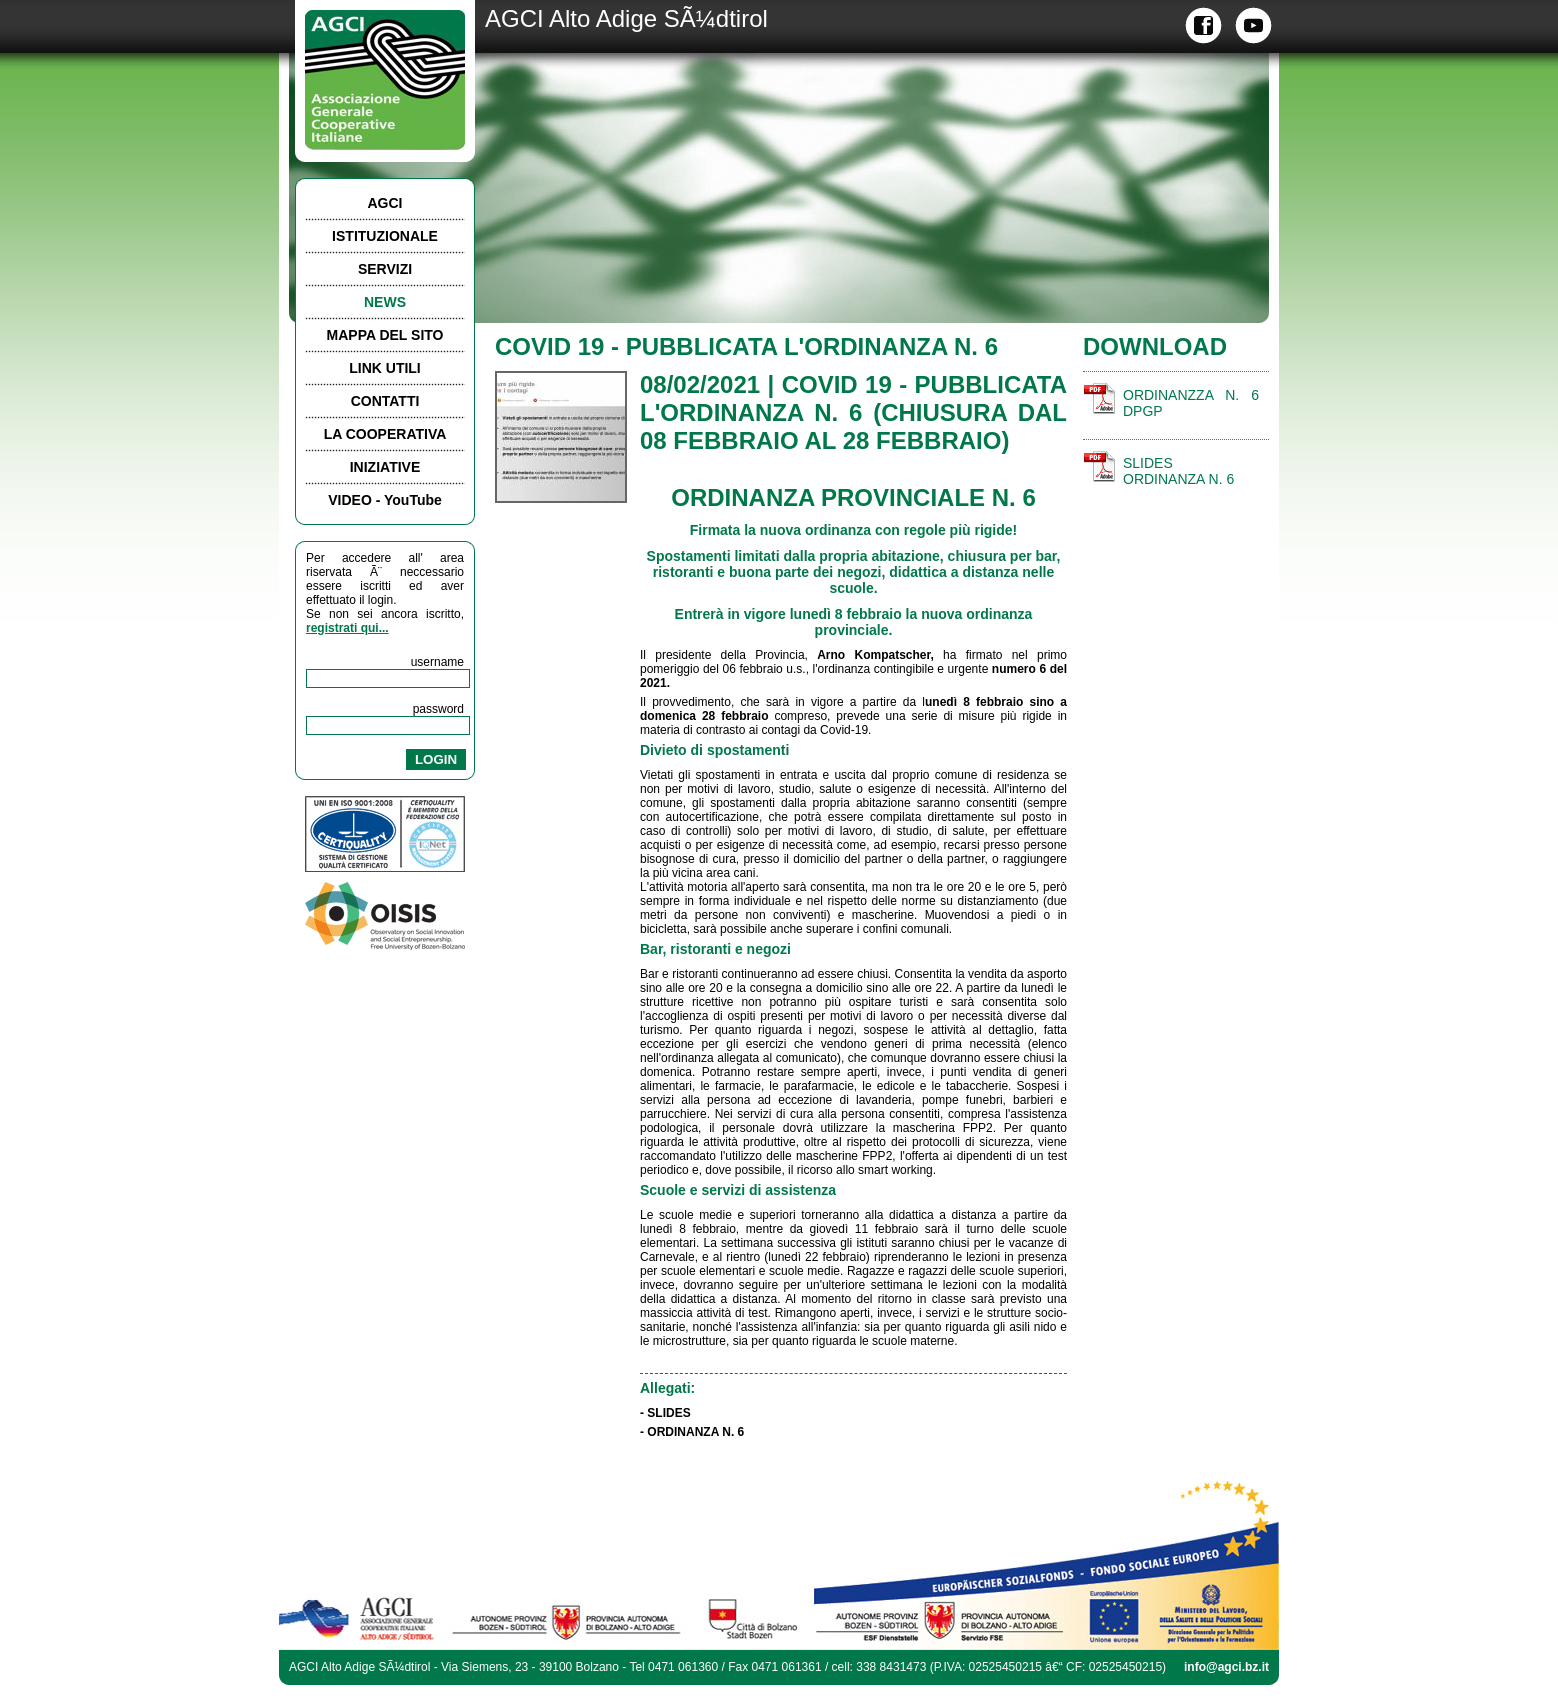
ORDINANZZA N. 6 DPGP (1191, 403)
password (438, 709)
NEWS (385, 302)
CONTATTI (385, 401)
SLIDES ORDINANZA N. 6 (1178, 471)
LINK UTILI (385, 368)
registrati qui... (347, 628)
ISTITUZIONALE (385, 236)
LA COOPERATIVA (385, 434)
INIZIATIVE (385, 467)
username (437, 662)
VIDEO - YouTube (385, 500)
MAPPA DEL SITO (385, 335)
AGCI (385, 203)
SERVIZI (385, 269)
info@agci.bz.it (1226, 1667)
